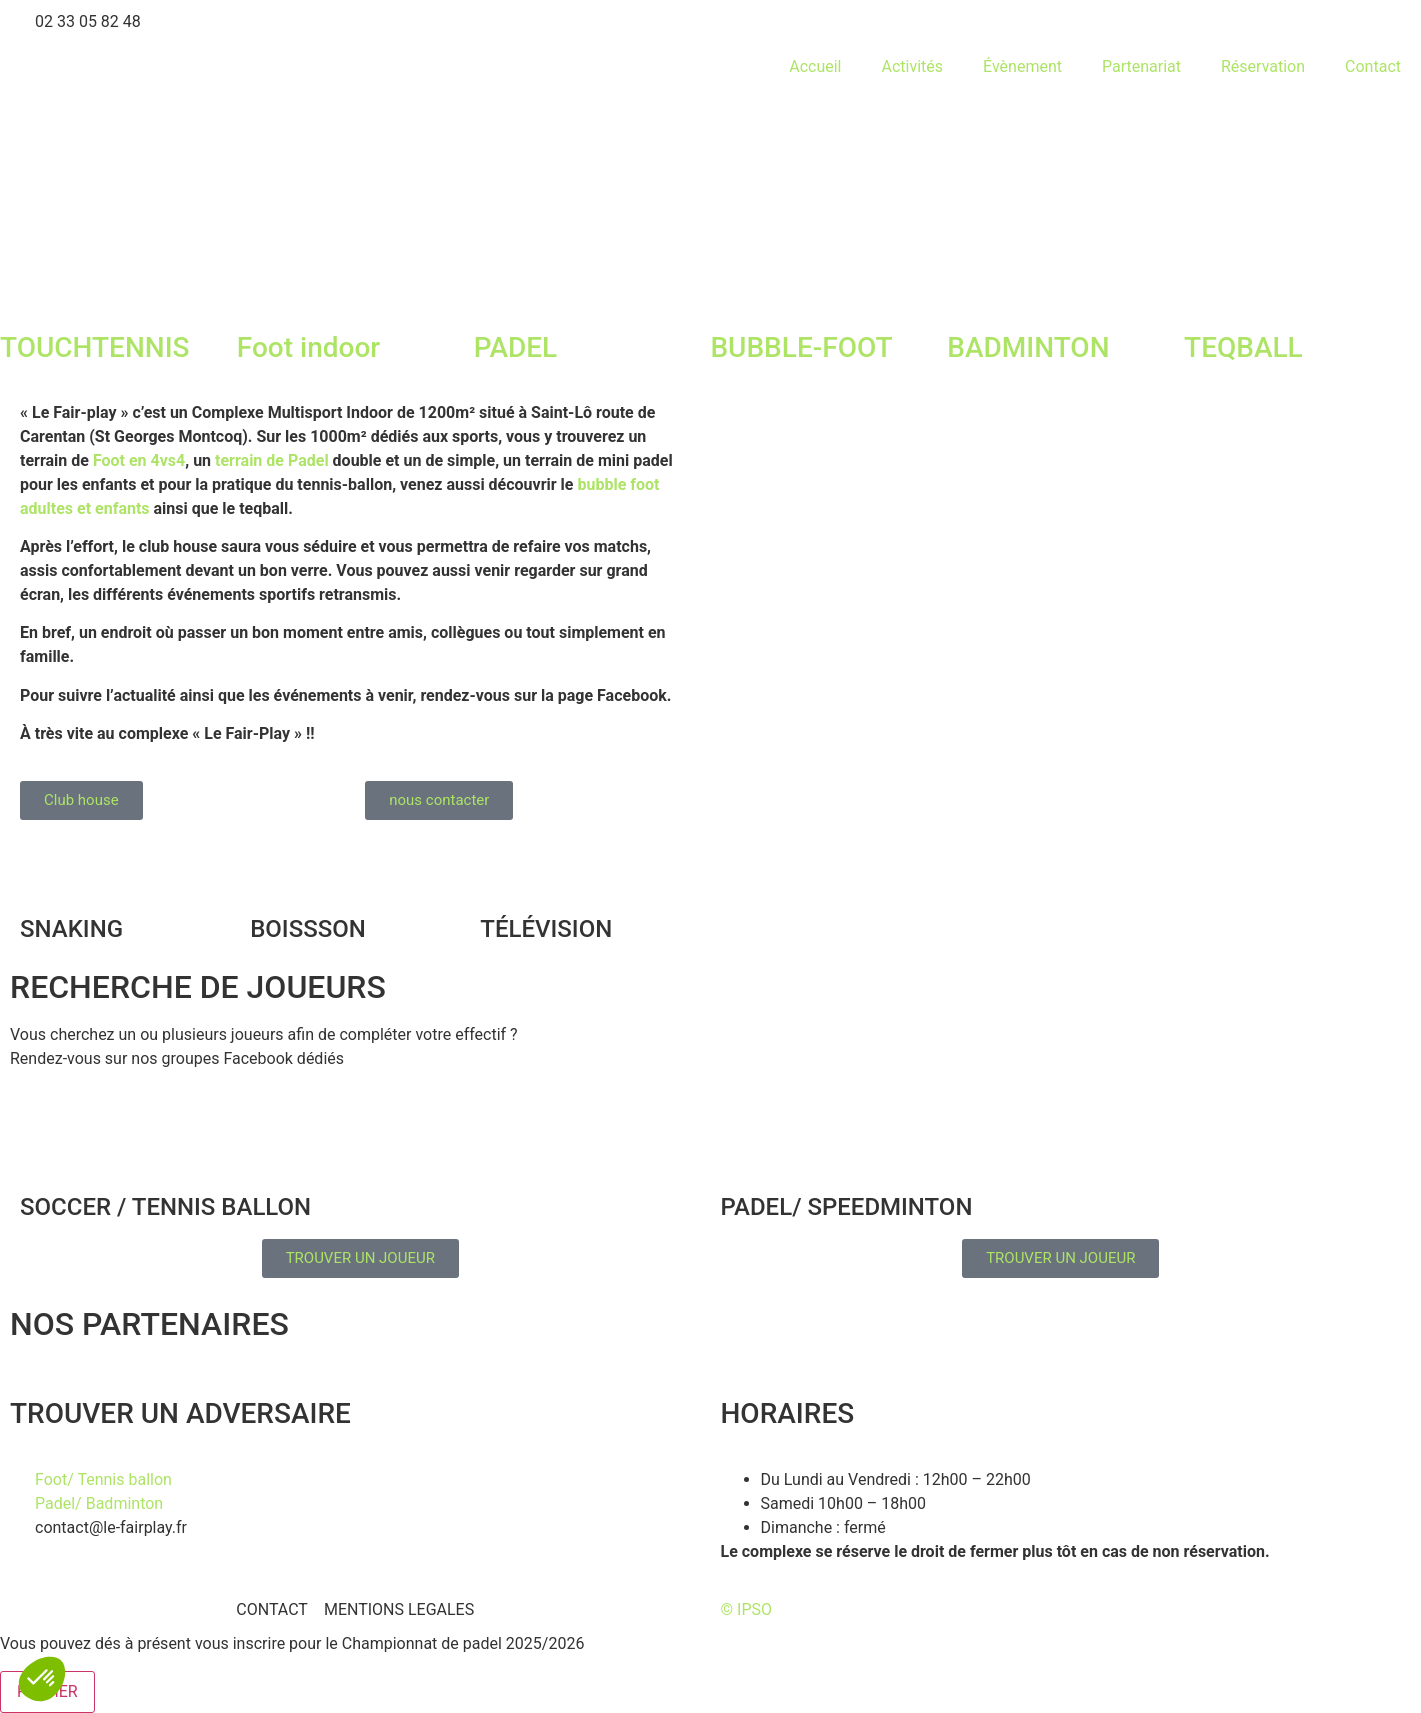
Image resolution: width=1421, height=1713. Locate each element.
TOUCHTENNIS (95, 347)
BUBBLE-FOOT (801, 347)
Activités (912, 66)
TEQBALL (1243, 347)
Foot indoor (308, 347)
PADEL (516, 347)
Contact (1373, 66)
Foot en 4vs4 (139, 460)
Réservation (1263, 66)
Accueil (815, 66)
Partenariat (1141, 66)
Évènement (1022, 66)
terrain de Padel (272, 460)
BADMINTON (1028, 347)
